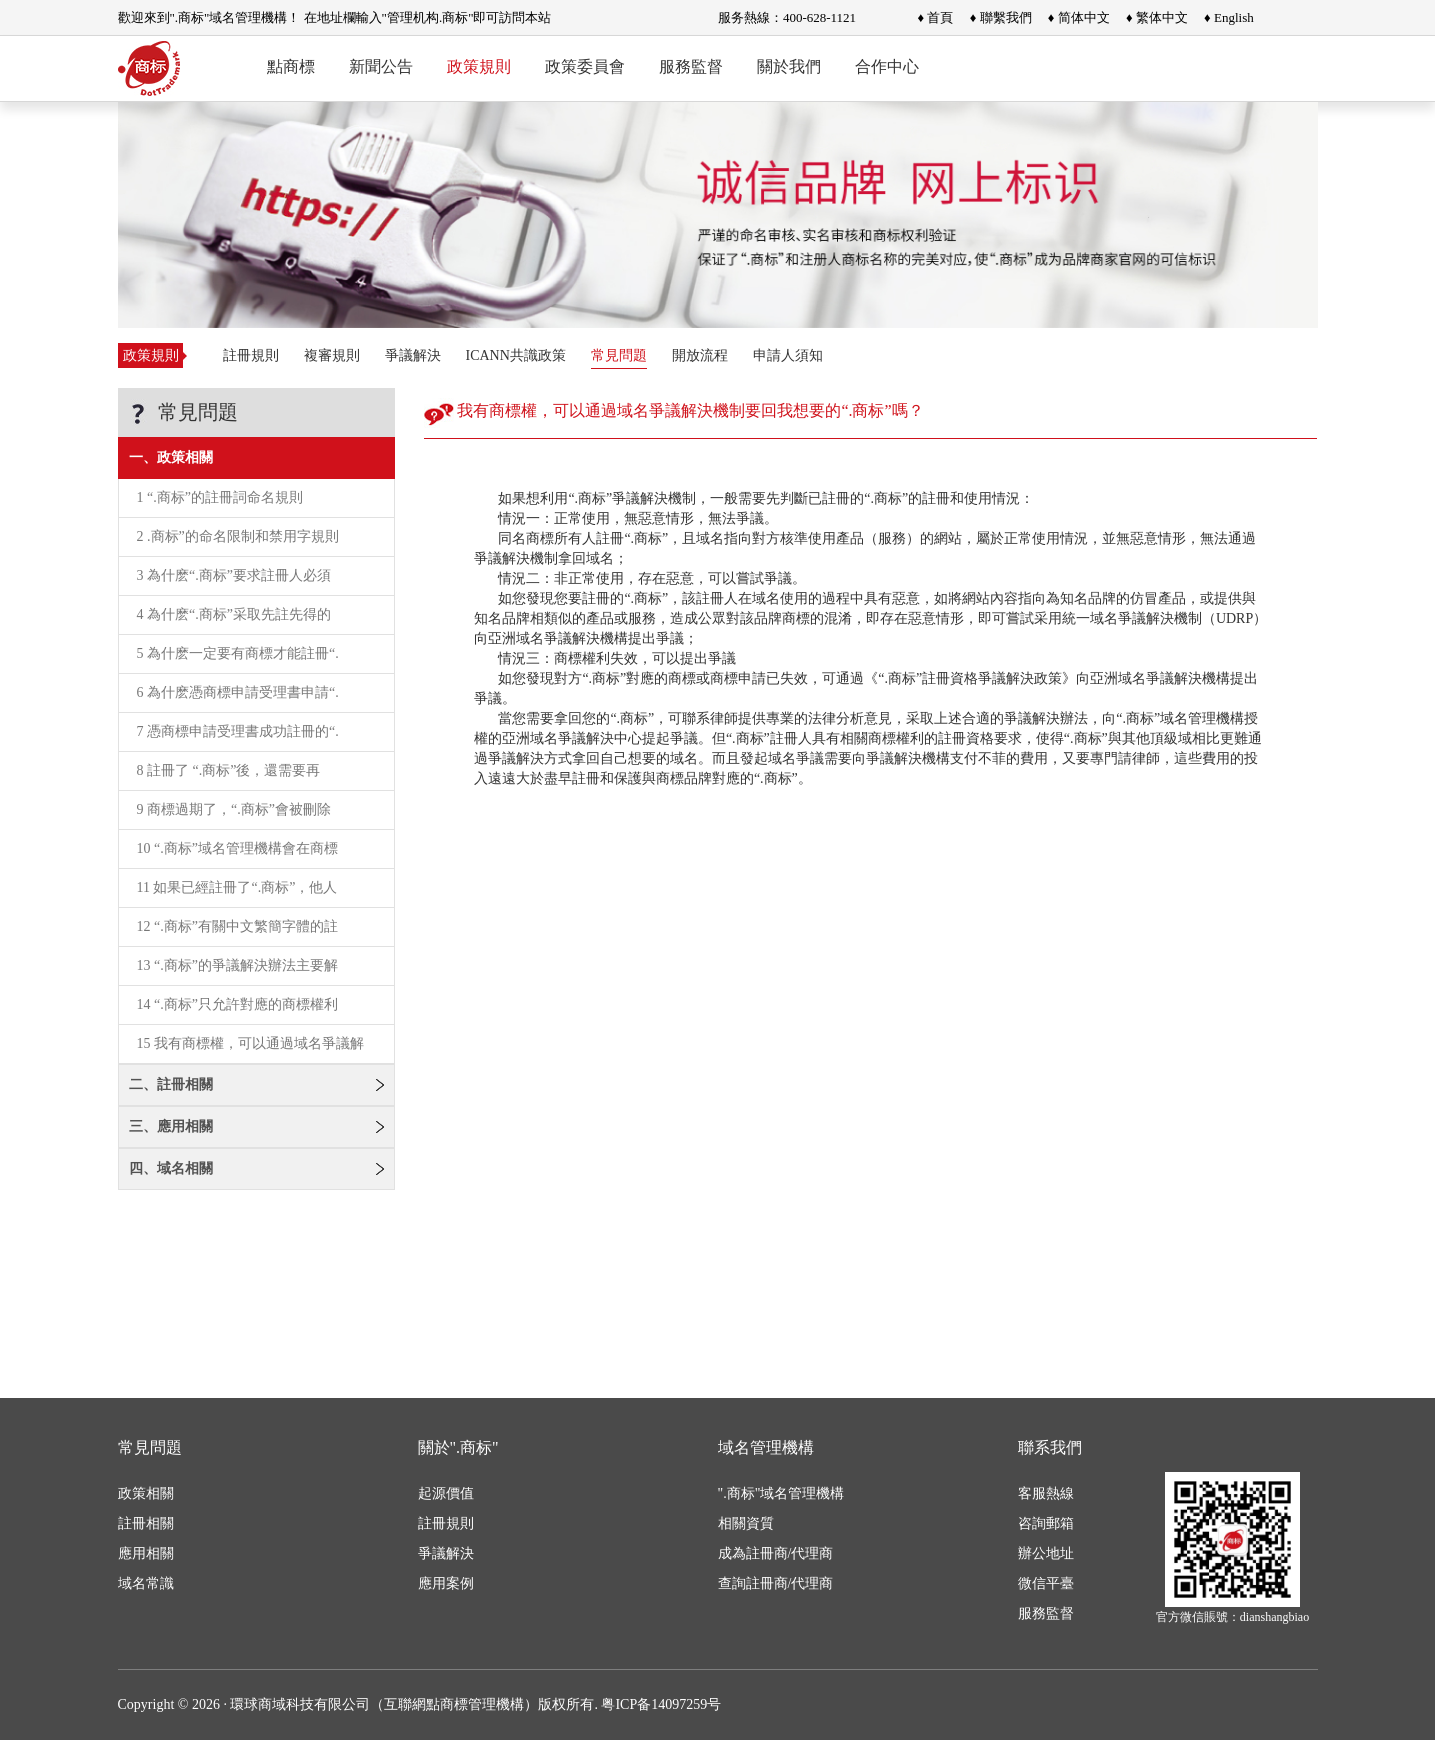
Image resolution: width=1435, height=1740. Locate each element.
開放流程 (700, 355)
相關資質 (746, 1523)
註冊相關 (146, 1523)
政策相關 (146, 1493)
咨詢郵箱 (1046, 1523)
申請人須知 (788, 355)
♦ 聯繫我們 (1001, 17)
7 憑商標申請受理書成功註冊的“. (238, 731)
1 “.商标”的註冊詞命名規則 (220, 497)
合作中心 (887, 66)
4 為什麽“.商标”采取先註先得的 (234, 614)
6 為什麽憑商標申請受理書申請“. (238, 692)
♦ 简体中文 (1079, 17)
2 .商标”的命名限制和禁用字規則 (238, 536)
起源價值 (446, 1493)
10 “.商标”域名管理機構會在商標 (237, 848)
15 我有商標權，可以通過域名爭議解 (251, 1043)
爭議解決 (413, 355)
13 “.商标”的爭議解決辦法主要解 (237, 965)
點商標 (291, 66)
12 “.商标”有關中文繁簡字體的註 (237, 926)
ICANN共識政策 (516, 355)
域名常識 (146, 1583)
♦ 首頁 (936, 17)
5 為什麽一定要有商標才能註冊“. (238, 653)
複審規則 (332, 355)
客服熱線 (1046, 1493)
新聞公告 (381, 66)
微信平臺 (1046, 1583)
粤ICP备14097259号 (661, 1704)
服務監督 (691, 66)
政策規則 (479, 66)
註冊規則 (251, 355)
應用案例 (446, 1583)
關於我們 (789, 66)
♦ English (1229, 17)
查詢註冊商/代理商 (776, 1583)
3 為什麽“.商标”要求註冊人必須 (234, 575)
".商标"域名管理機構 (781, 1493)
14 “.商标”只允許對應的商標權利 (237, 1004)
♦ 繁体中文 (1157, 17)
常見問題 (619, 355)
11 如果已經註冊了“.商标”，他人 (237, 887)
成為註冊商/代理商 (776, 1553)
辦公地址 (1046, 1553)
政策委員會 (585, 66)
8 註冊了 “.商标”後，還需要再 (229, 770)
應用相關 (146, 1553)
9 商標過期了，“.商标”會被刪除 (234, 809)
